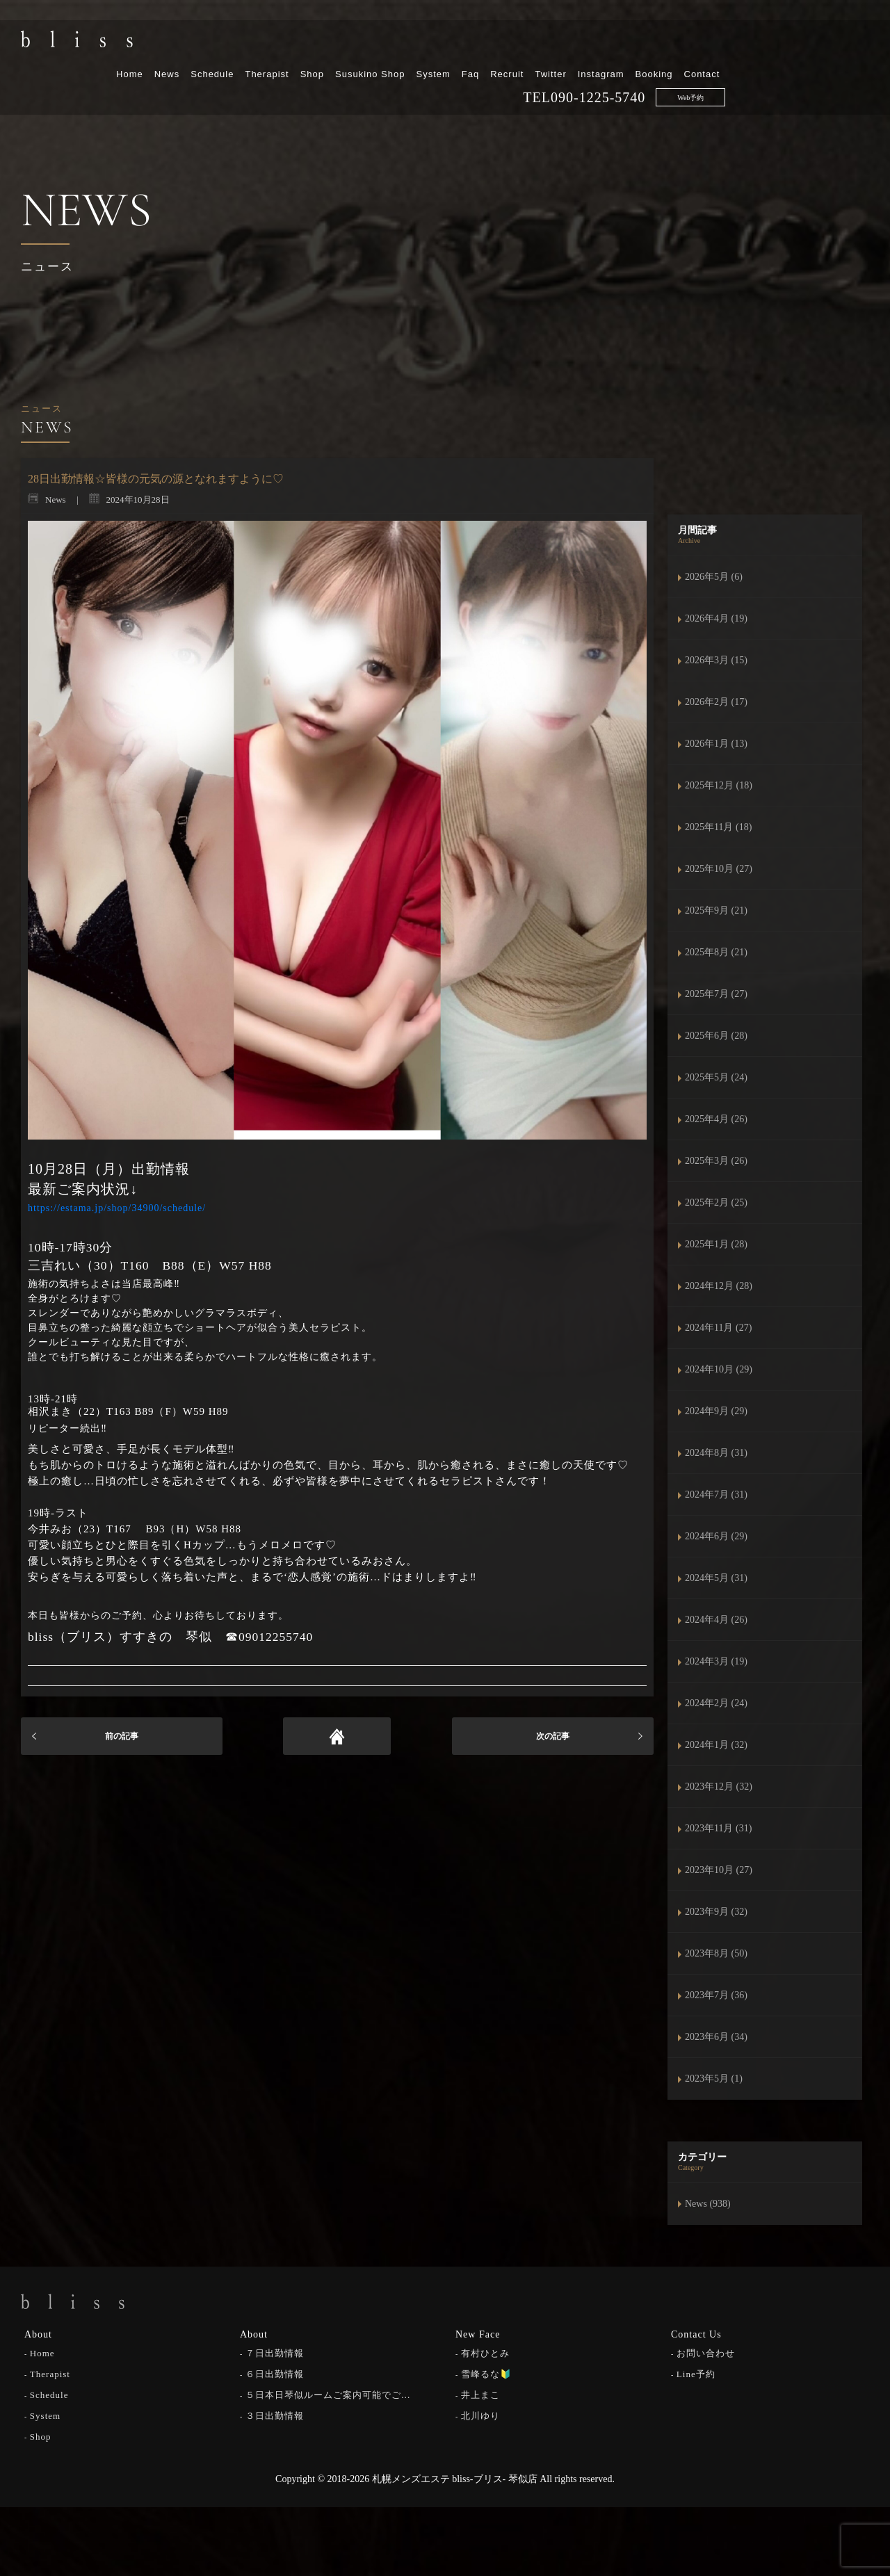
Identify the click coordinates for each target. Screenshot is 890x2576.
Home (273, 47)
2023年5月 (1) (714, 2078)
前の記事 (121, 1736)
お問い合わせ (706, 2352)
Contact (845, 47)
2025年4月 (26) (716, 1119)
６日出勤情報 (274, 2372)
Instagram (744, 47)
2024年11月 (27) (718, 1327)
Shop (455, 47)
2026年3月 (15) (716, 660)
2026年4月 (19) (716, 618)
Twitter (694, 47)
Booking (797, 47)
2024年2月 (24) (716, 1703)
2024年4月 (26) (716, 1619)
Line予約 (696, 2372)
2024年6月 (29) (716, 1536)
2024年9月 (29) (716, 1411)
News (310, 47)
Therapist (410, 47)
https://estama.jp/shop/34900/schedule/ (117, 1208)
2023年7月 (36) (716, 1995)
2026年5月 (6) (714, 577)
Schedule (356, 47)
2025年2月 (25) (716, 1202)
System (577, 47)
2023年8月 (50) (716, 1953)
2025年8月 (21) (716, 952)
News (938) (708, 2203)
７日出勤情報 (274, 2352)
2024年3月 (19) (716, 1661)
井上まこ (480, 2393)
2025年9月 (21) (716, 910)
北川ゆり (480, 2414)
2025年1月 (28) (716, 1244)
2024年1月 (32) (716, 1745)
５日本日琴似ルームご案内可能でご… (328, 2393)
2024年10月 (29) (718, 1369)
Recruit (651, 47)
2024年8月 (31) (716, 1453)
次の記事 (552, 1736)
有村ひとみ (485, 2352)
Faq (613, 47)
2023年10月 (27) (718, 1870)
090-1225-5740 (742, 70)
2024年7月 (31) (716, 1494)
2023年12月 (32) (718, 1786)
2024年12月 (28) (718, 1286)
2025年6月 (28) (716, 1035)
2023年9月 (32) (716, 1911)
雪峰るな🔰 (486, 2372)
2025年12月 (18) (718, 785)
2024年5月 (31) (716, 1578)
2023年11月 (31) (718, 1828)
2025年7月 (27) (716, 994)
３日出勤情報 (274, 2414)
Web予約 (834, 70)
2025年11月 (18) (718, 827)
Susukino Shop (514, 47)
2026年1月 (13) (716, 743)
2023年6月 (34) (716, 2037)
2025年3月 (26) (716, 1161)
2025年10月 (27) (718, 869)
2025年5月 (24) (716, 1077)
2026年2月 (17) (716, 702)
